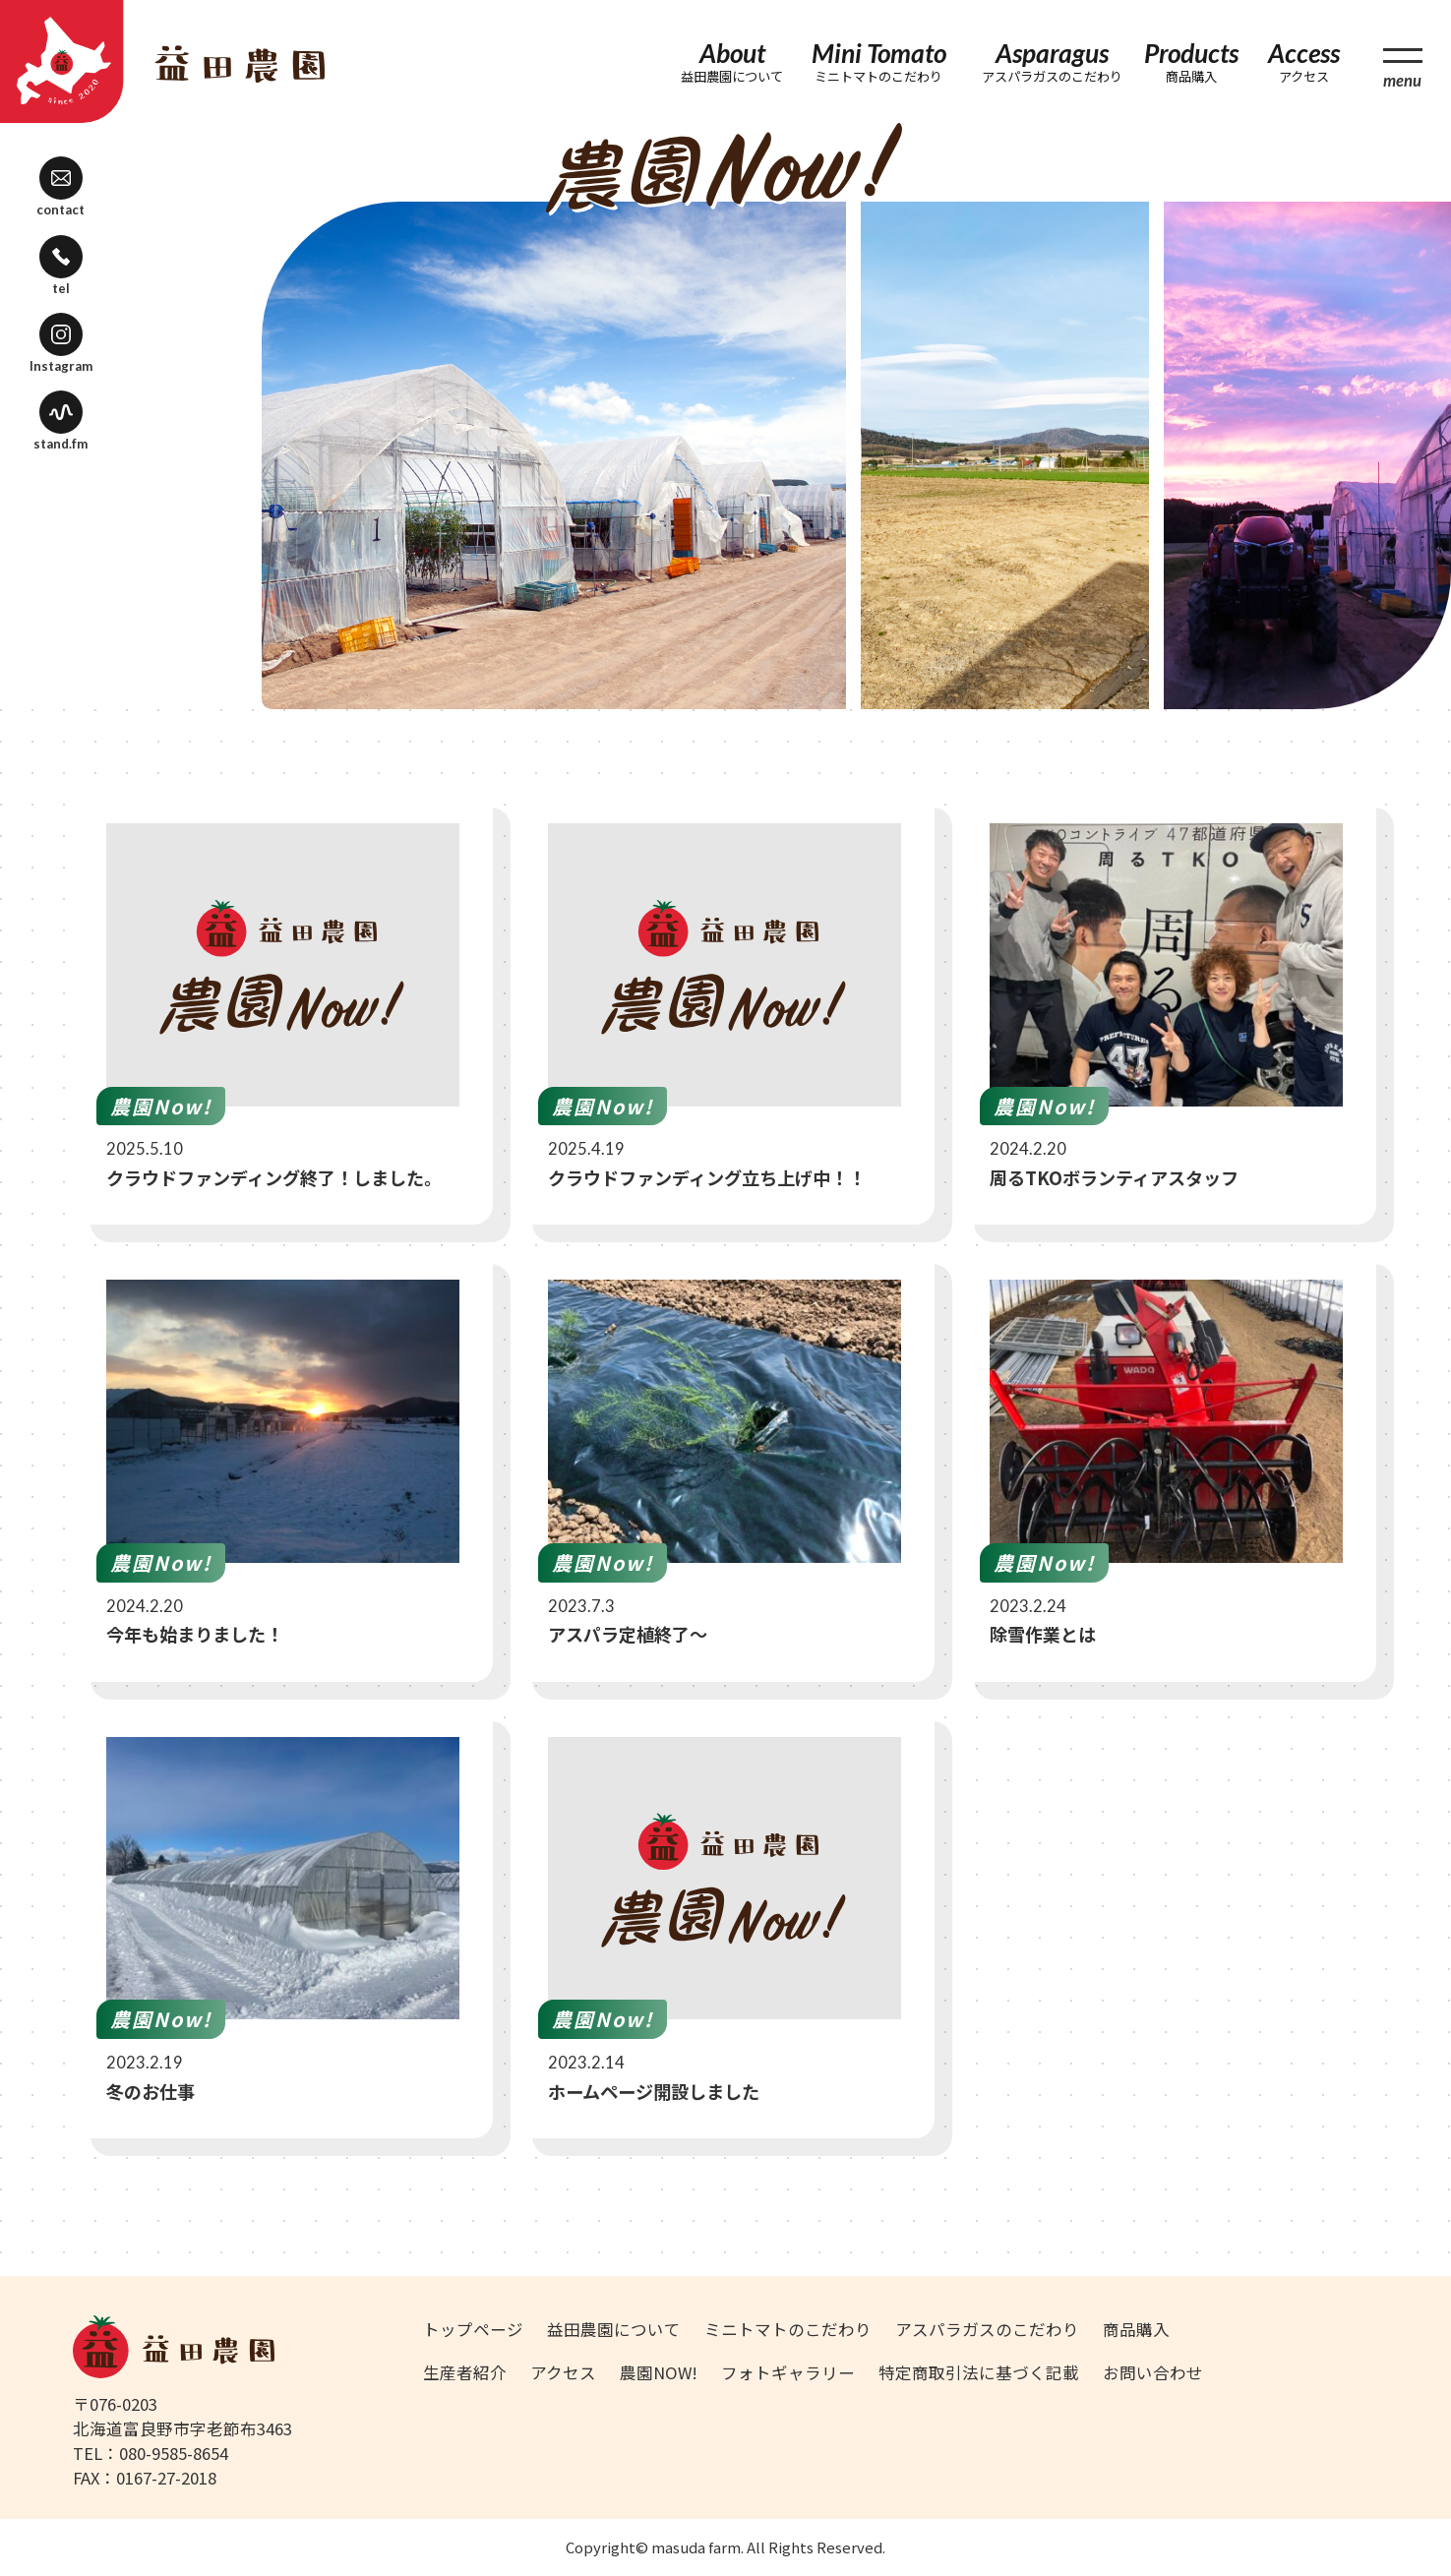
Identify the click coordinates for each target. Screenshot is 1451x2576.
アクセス (563, 2372)
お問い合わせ (1153, 2372)
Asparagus (1052, 61)
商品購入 (1136, 2329)
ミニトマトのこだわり (788, 2329)
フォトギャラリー (788, 2372)
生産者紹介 (465, 2372)
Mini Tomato (879, 61)
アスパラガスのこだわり (987, 2329)
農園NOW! (658, 2372)
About (733, 61)
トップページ (473, 2329)
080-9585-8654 (173, 2453)
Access (1304, 61)
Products (1191, 61)
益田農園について (614, 2329)
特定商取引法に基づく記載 (978, 2372)
